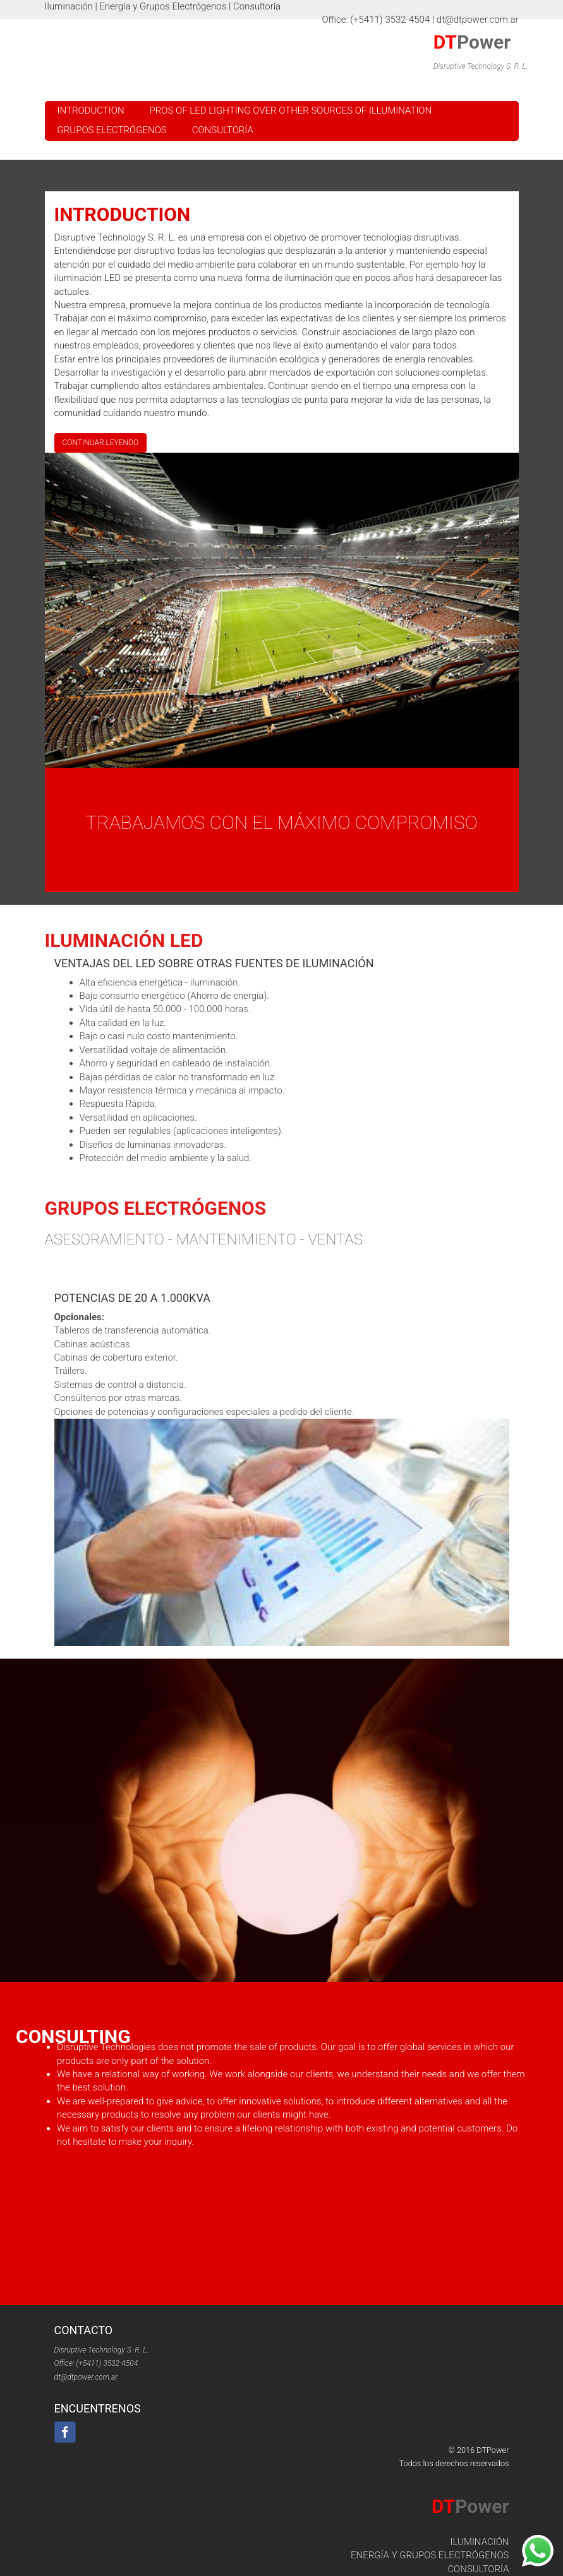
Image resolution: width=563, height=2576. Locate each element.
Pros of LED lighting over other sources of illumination (291, 110)
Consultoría (222, 130)
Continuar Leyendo (101, 447)
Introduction (91, 110)
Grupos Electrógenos (112, 130)
